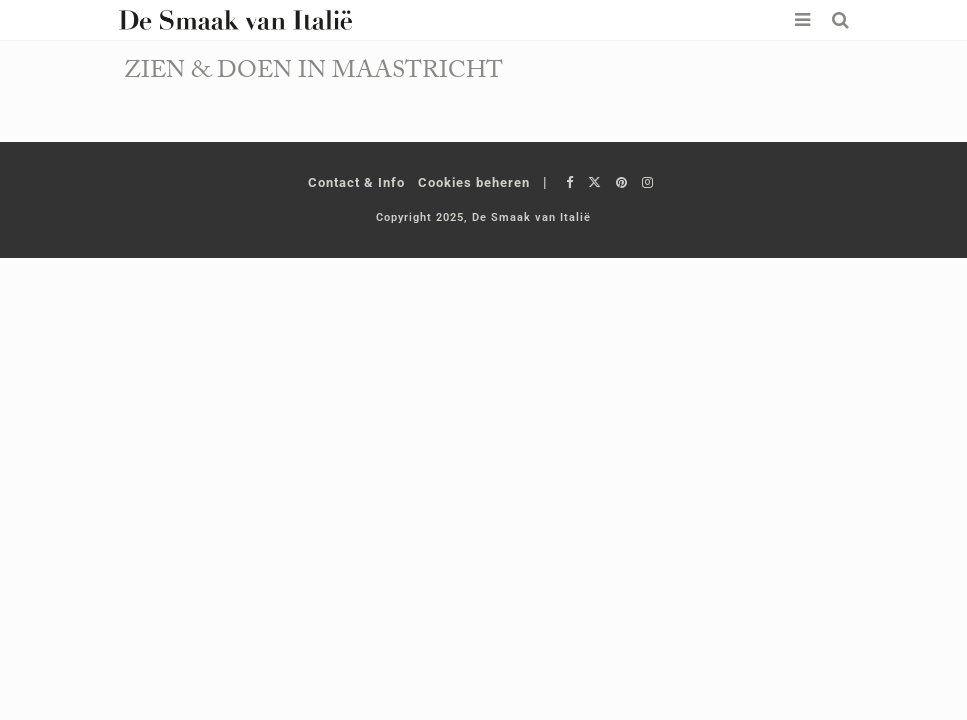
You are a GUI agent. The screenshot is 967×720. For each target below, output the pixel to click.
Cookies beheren (474, 182)
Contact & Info (356, 182)
